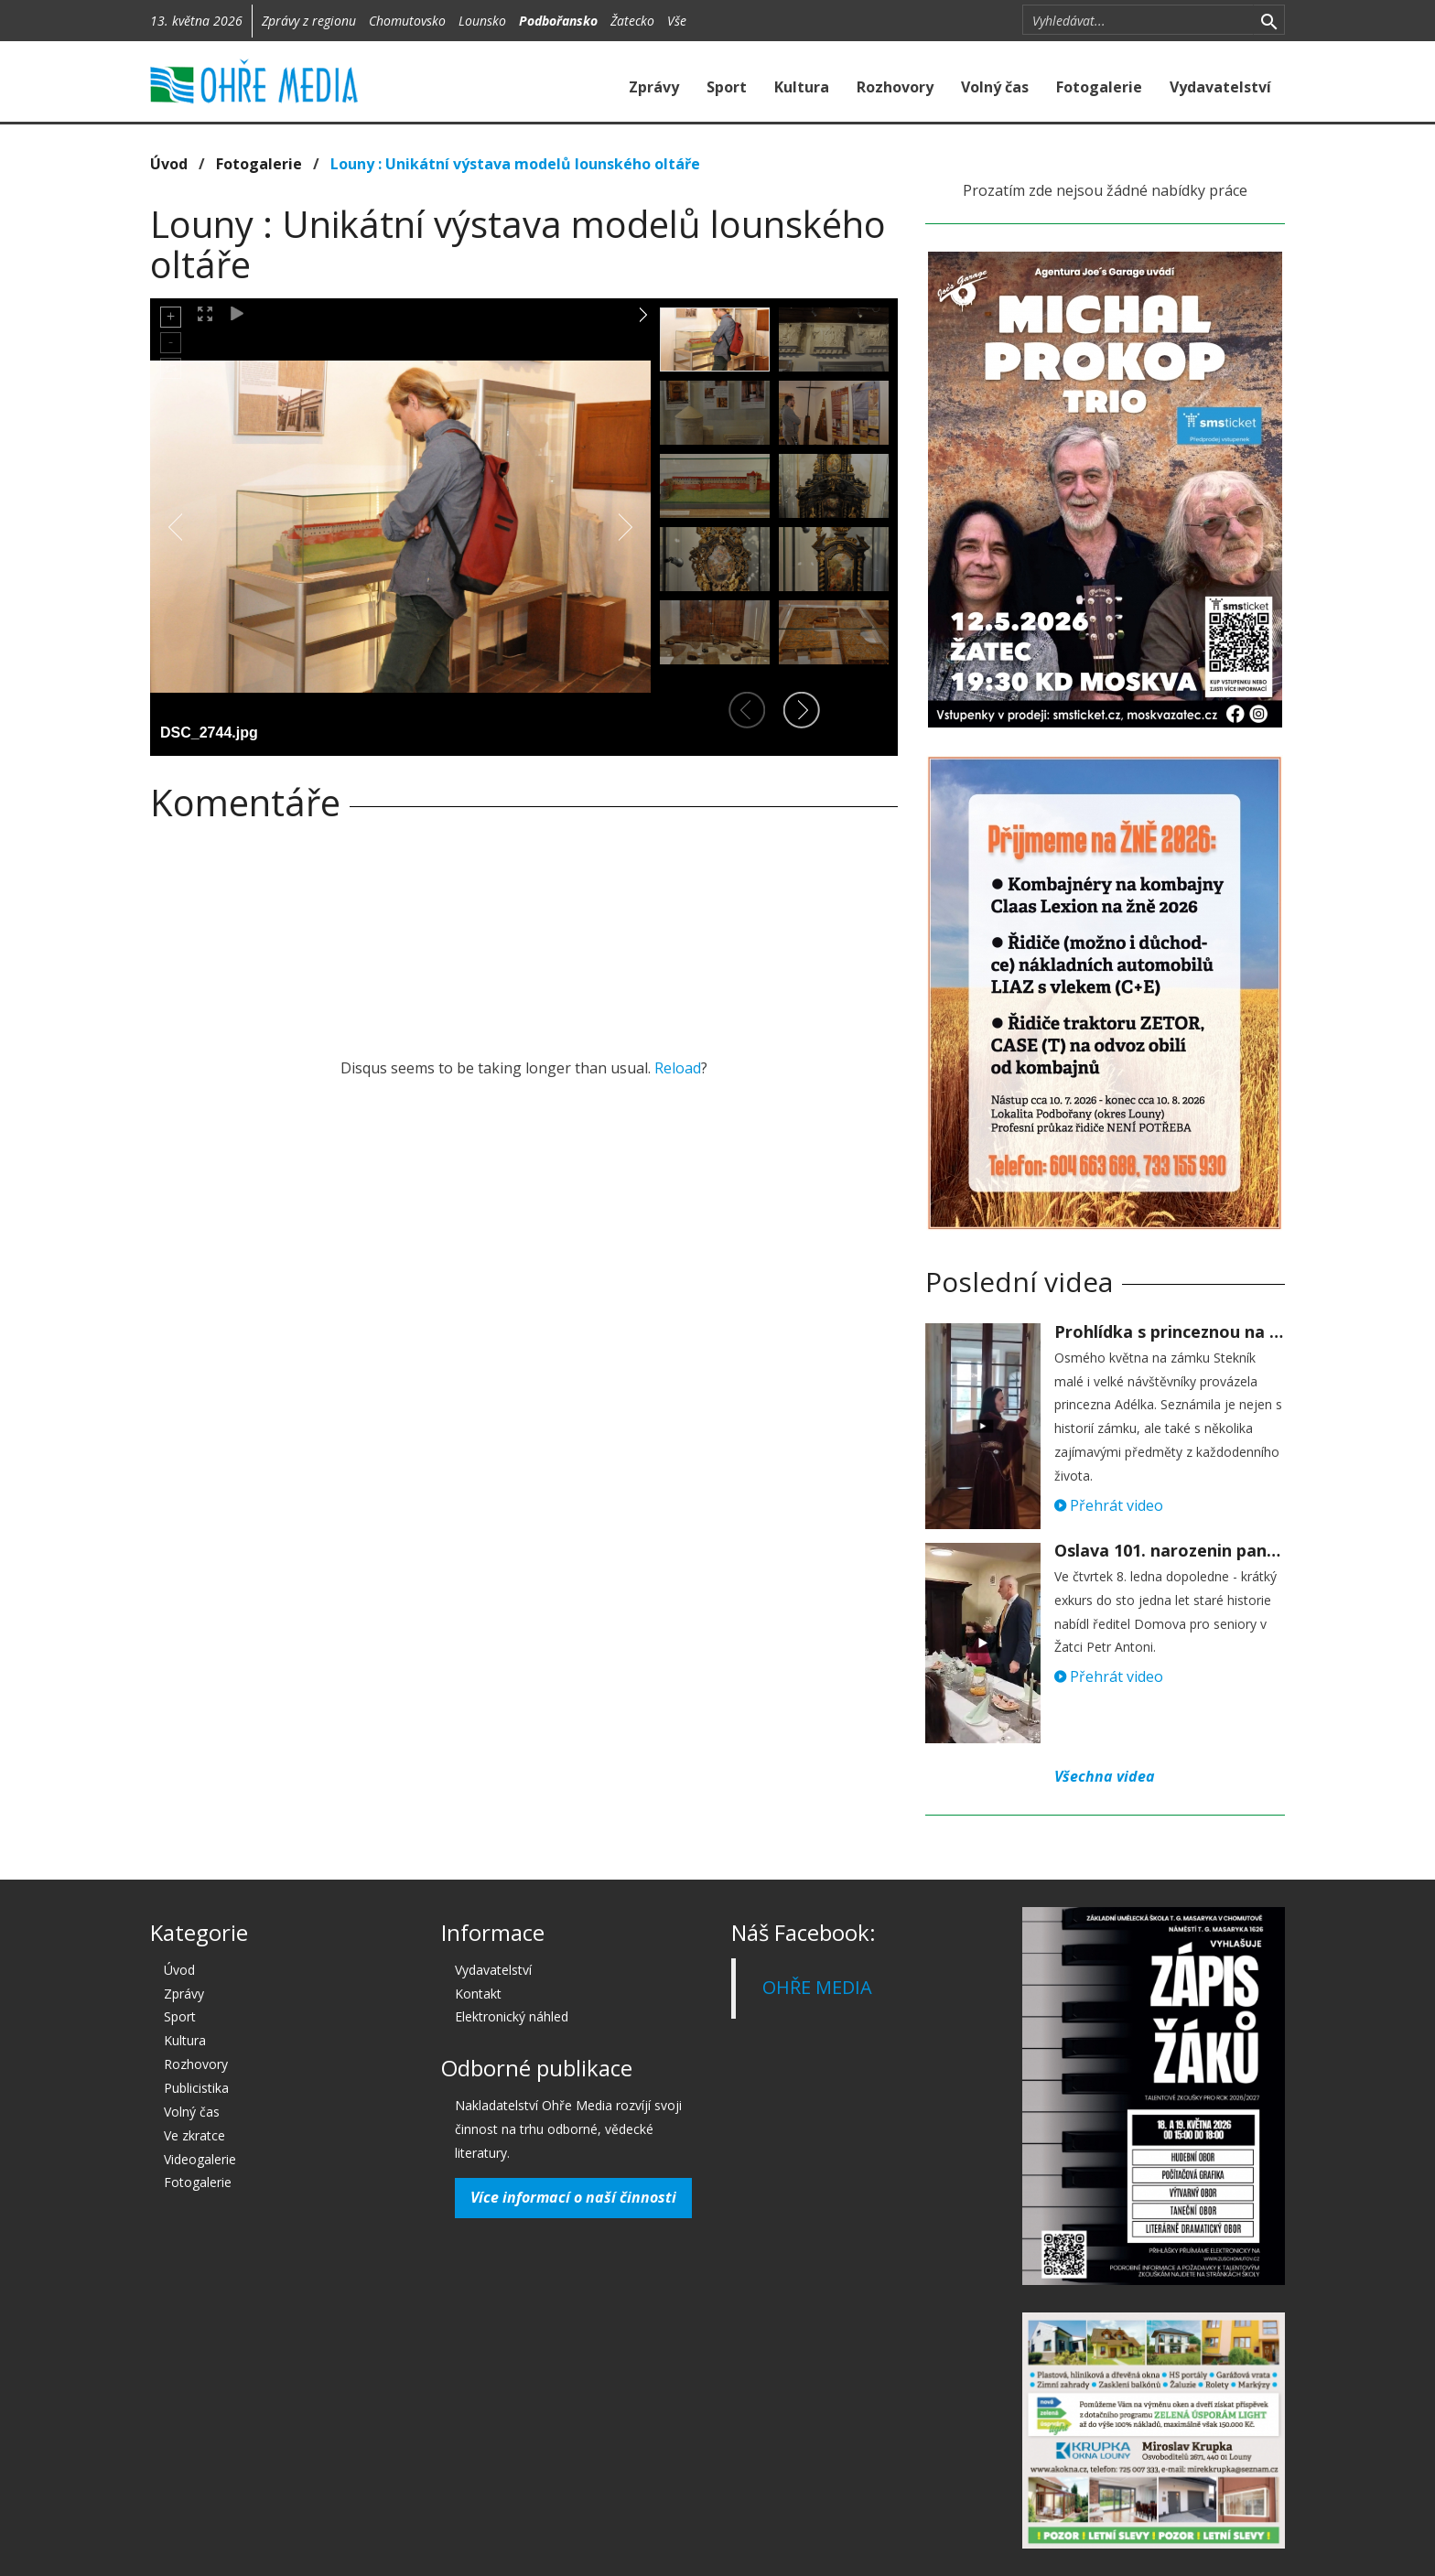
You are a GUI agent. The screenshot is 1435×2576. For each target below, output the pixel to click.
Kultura (801, 87)
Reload (677, 1068)
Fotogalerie (1099, 87)
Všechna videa (1104, 1776)
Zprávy (654, 87)
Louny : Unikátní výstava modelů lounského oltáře (515, 164)
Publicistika (196, 2087)
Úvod (169, 164)
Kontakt (478, 1993)
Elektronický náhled (511, 2016)
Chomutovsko (407, 20)
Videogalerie (200, 2159)
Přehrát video (1108, 1505)
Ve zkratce (194, 2135)
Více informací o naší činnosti (573, 2197)
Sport (727, 87)
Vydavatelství (1220, 87)
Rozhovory (895, 87)
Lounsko (482, 20)
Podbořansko (558, 20)
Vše (676, 20)
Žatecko (632, 20)
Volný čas (995, 87)
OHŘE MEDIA (817, 1987)
